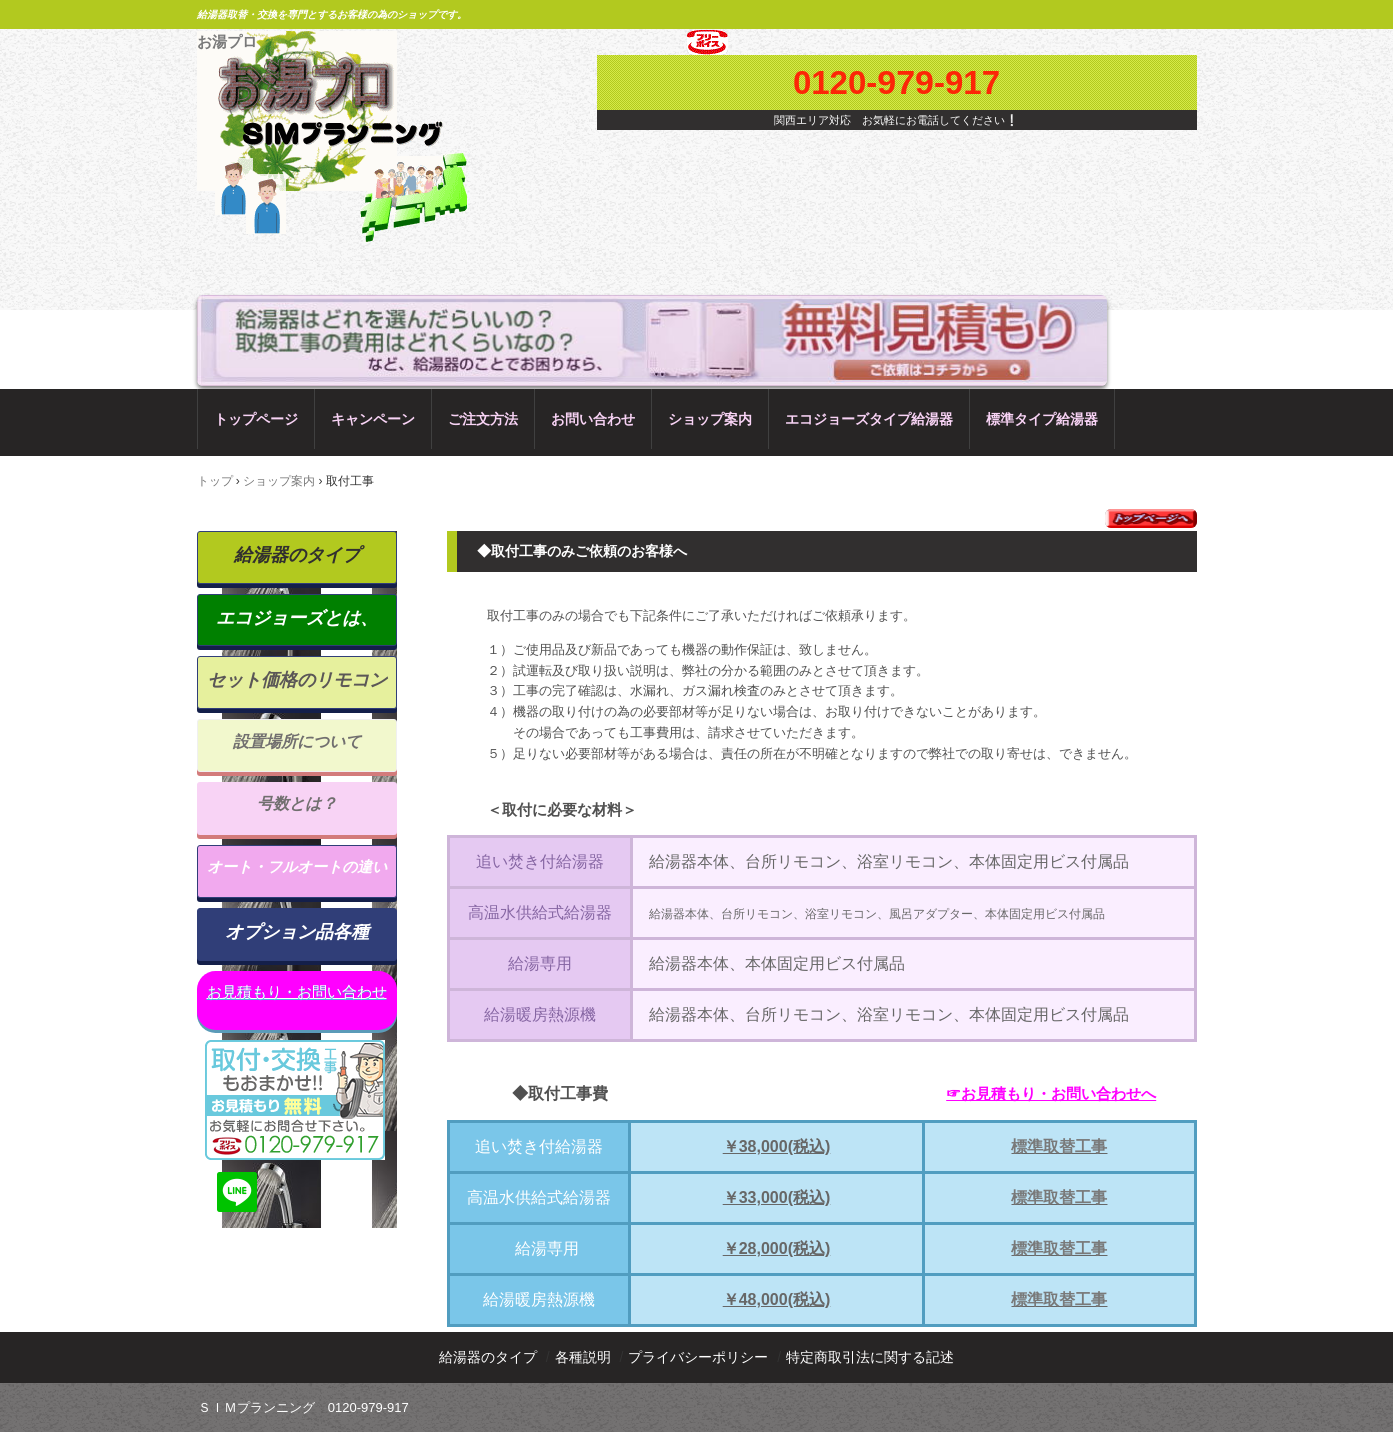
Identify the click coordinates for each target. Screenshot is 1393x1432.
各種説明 (583, 1357)
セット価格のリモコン (297, 680)
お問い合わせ (593, 419)
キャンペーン (373, 419)
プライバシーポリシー (698, 1357)
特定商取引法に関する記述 (870, 1357)
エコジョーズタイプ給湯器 (869, 419)
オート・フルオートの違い (297, 866)
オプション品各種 (297, 932)
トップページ (256, 419)
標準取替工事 (1059, 1146)
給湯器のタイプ (297, 555)
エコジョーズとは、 (297, 618)
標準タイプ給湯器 (1042, 419)
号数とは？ (297, 803)
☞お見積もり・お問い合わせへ (1051, 1093)
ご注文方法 (483, 419)
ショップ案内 (710, 419)
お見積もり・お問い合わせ (297, 991)
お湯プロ (227, 41)
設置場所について (297, 741)
